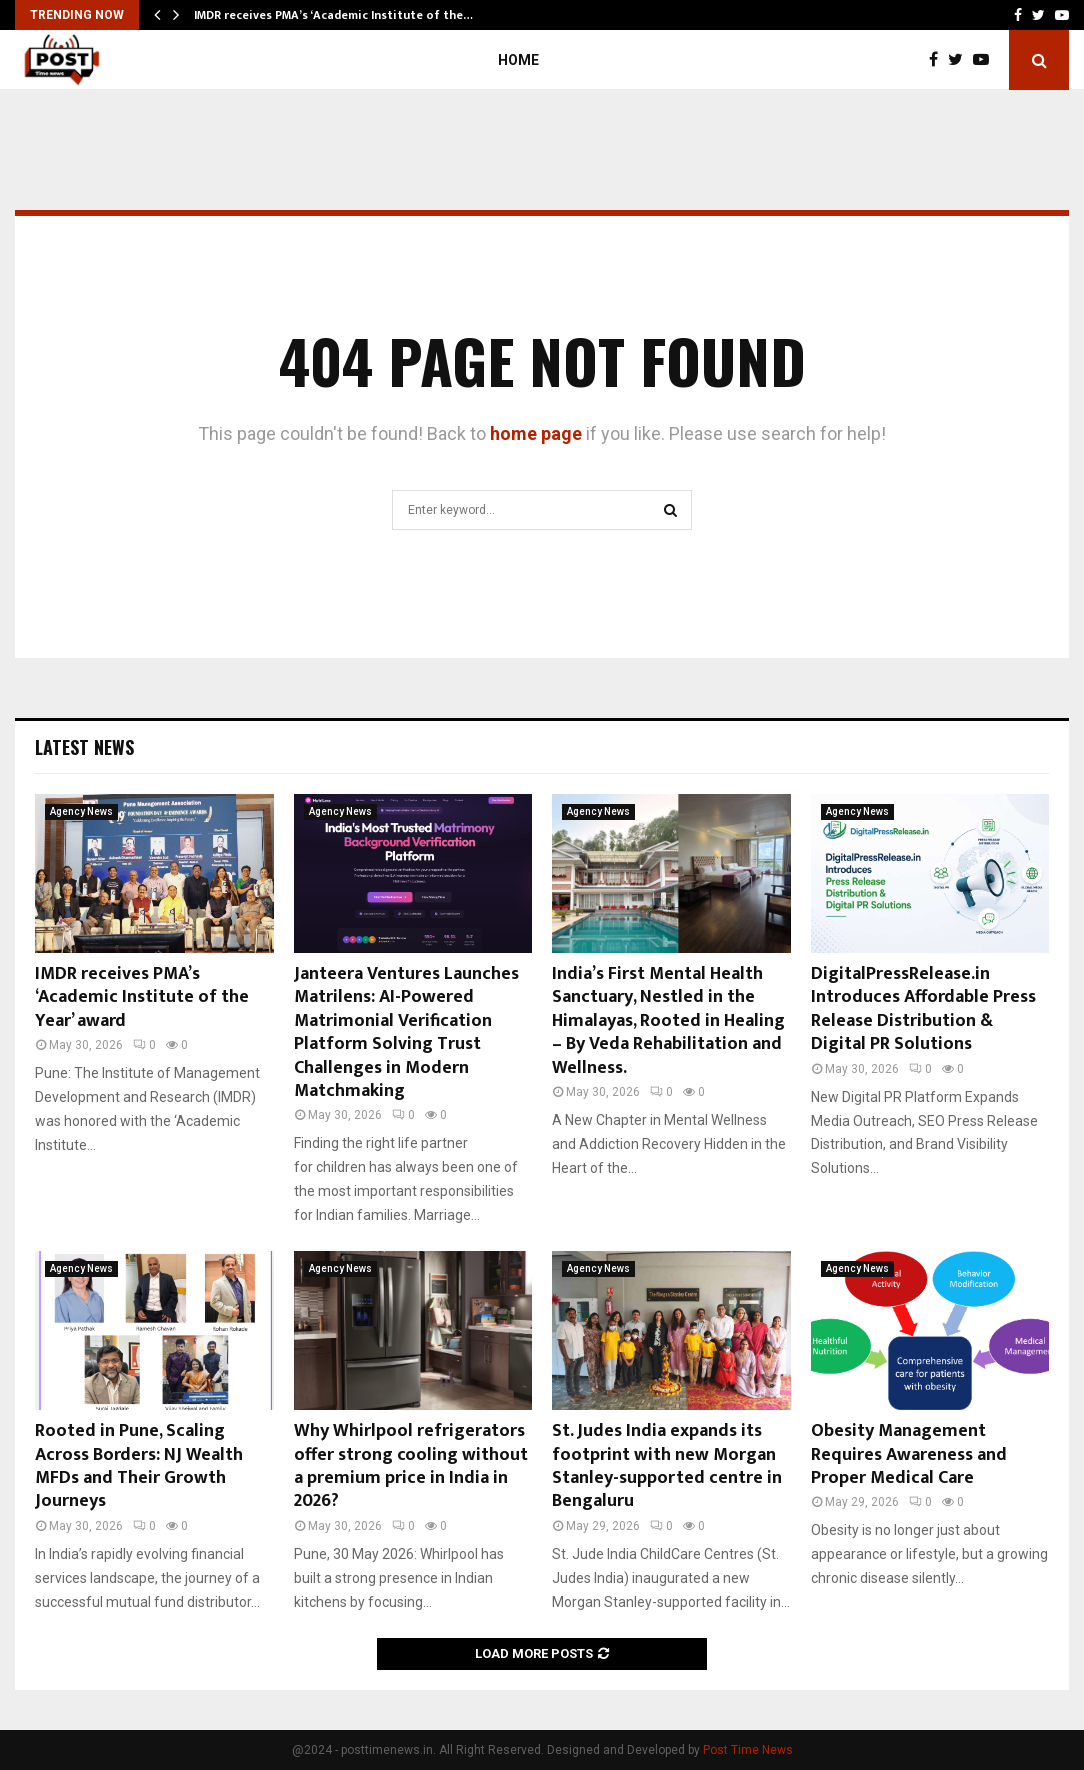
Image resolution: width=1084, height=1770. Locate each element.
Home (518, 60)
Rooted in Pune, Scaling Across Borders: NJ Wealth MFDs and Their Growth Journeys (139, 1466)
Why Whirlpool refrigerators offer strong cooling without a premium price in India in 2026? (411, 1466)
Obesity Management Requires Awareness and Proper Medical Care (909, 1454)
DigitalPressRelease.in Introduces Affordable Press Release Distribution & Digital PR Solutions (923, 1009)
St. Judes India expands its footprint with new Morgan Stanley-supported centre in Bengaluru (667, 1466)
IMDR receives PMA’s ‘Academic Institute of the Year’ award (142, 997)
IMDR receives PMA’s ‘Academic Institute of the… (333, 15)
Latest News (84, 747)
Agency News (81, 811)
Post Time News (748, 1750)
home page (536, 433)
